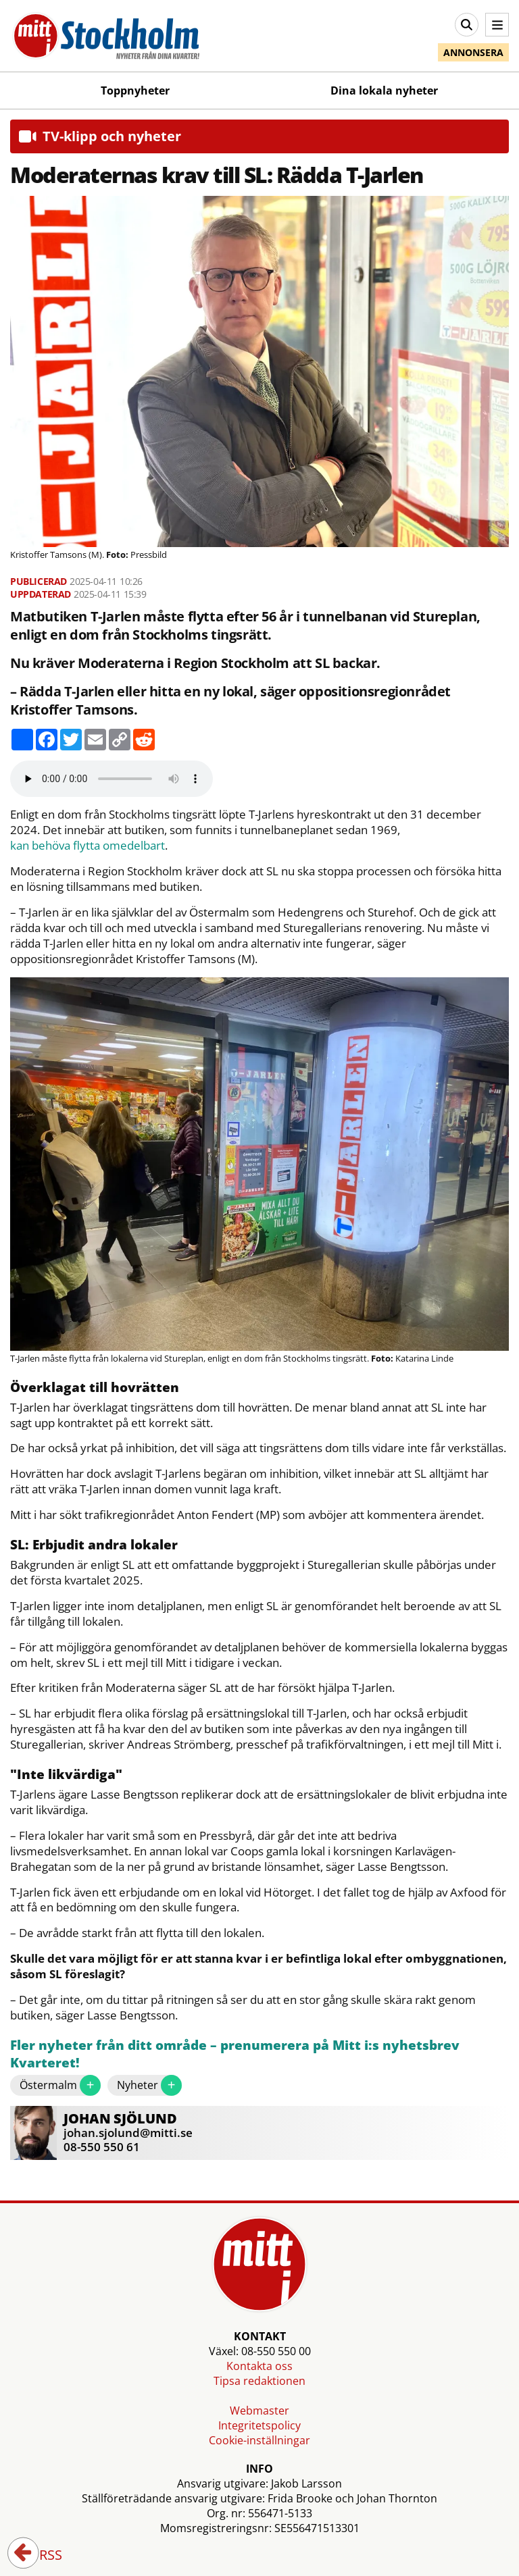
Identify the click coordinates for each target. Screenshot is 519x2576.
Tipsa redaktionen (259, 2380)
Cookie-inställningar (259, 2440)
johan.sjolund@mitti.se (128, 2133)
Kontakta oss (259, 2366)
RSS (41, 2556)
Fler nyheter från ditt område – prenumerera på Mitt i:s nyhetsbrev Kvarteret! (235, 2054)
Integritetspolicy (259, 2425)
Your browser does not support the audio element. (111, 779)
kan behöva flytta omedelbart (87, 845)
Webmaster (259, 2410)
